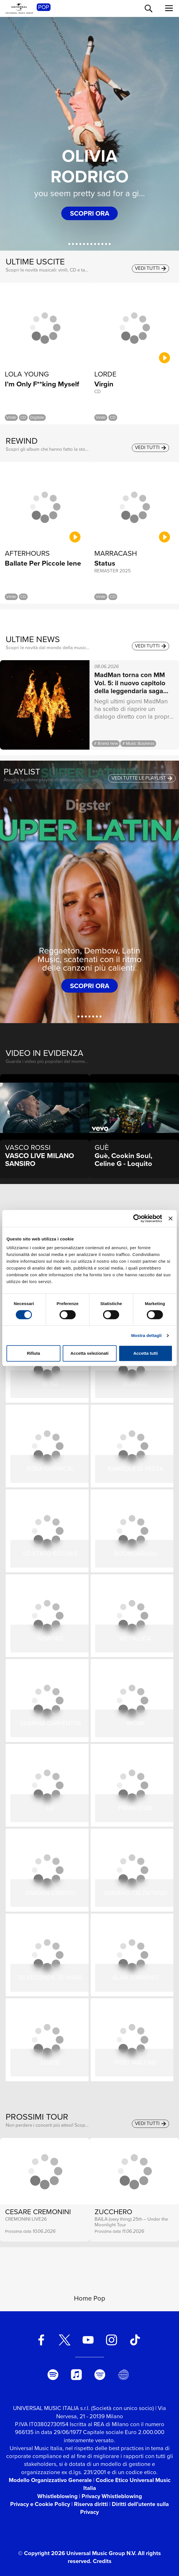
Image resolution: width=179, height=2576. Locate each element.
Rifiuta (33, 1353)
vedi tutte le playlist (142, 778)
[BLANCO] (102, 244)
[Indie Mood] (82, 1016)
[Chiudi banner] (171, 1218)
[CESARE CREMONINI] (95, 244)
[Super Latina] (79, 1016)
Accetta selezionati (89, 1353)
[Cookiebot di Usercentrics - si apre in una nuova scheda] (137, 1218)
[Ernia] (84, 244)
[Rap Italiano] (101, 1016)
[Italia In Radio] (86, 1016)
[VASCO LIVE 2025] (91, 244)
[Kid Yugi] (73, 244)
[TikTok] (135, 2340)
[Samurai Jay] (106, 244)
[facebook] (41, 2340)
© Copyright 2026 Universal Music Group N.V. (77, 2553)
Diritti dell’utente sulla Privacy (124, 2508)
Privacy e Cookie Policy (40, 2504)
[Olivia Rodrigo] (69, 244)
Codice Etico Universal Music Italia (127, 2484)
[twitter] (64, 2340)
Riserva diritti (91, 2504)
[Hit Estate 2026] (93, 1016)
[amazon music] (100, 2374)
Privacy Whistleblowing (112, 2496)
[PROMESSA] (99, 244)
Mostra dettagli (146, 1335)
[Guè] (80, 244)
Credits (102, 2561)
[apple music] (76, 2374)
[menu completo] (169, 8)
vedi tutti (150, 268)
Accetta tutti (145, 1353)
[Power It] (97, 1016)
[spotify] (52, 2374)
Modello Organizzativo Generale (50, 2480)
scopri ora (89, 213)
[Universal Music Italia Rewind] (123, 2374)
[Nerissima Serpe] (88, 244)
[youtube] (88, 2340)
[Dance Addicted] (90, 1016)
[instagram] (111, 2340)
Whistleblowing (57, 2496)
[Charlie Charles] (77, 244)
